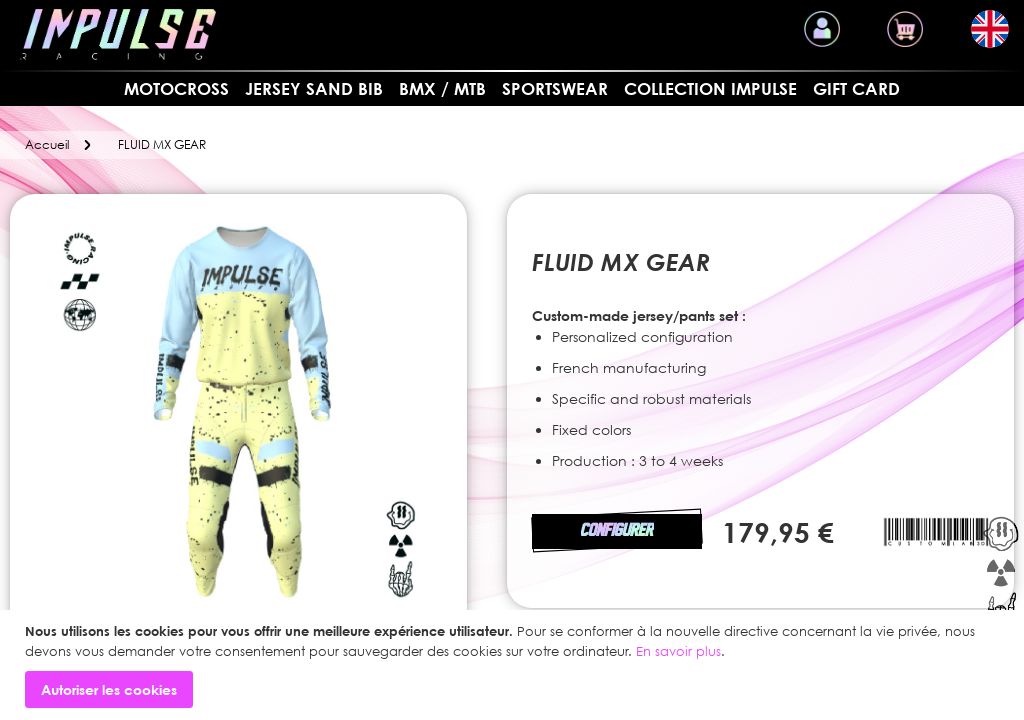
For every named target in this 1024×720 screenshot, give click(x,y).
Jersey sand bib (314, 88)
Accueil (47, 144)
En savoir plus (678, 651)
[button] (990, 29)
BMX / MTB (442, 88)
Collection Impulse (710, 88)
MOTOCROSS (176, 88)
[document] (514, 665)
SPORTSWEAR (555, 88)
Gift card (856, 88)
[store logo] (118, 34)
